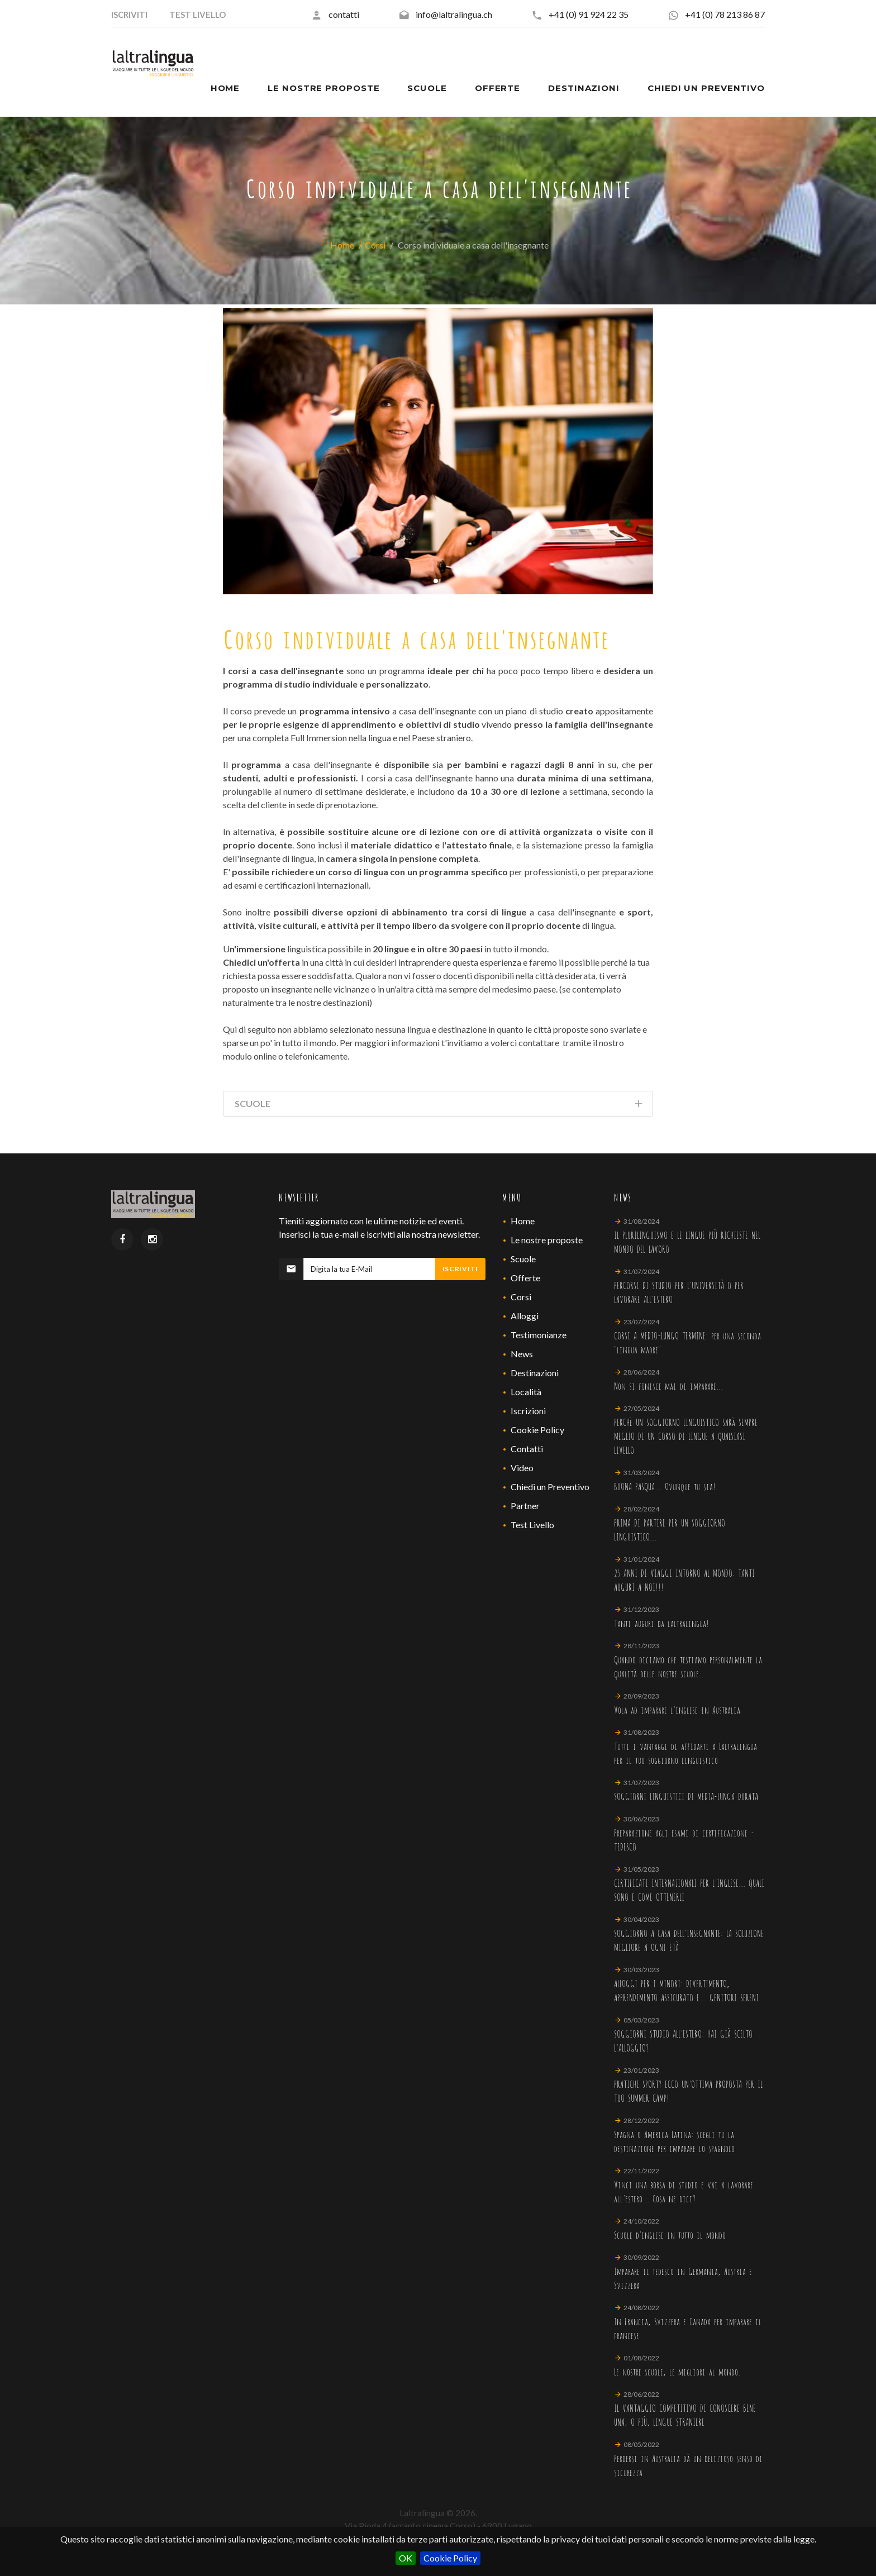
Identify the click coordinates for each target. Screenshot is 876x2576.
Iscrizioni (528, 1410)
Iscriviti (460, 1269)
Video (522, 1467)
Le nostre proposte (547, 1239)
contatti (343, 14)
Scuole (523, 1258)
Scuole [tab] (439, 1105)
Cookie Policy (450, 2558)
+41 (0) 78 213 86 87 (725, 14)
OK (405, 2558)
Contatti (527, 1448)
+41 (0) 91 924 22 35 (589, 14)
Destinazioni (535, 1372)
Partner (525, 1505)
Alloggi (525, 1315)
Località (526, 1391)
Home (342, 245)
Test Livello (532, 1524)
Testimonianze (538, 1334)
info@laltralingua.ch (454, 14)
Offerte (525, 1277)
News (522, 1353)
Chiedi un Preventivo (550, 1486)
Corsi (375, 245)
